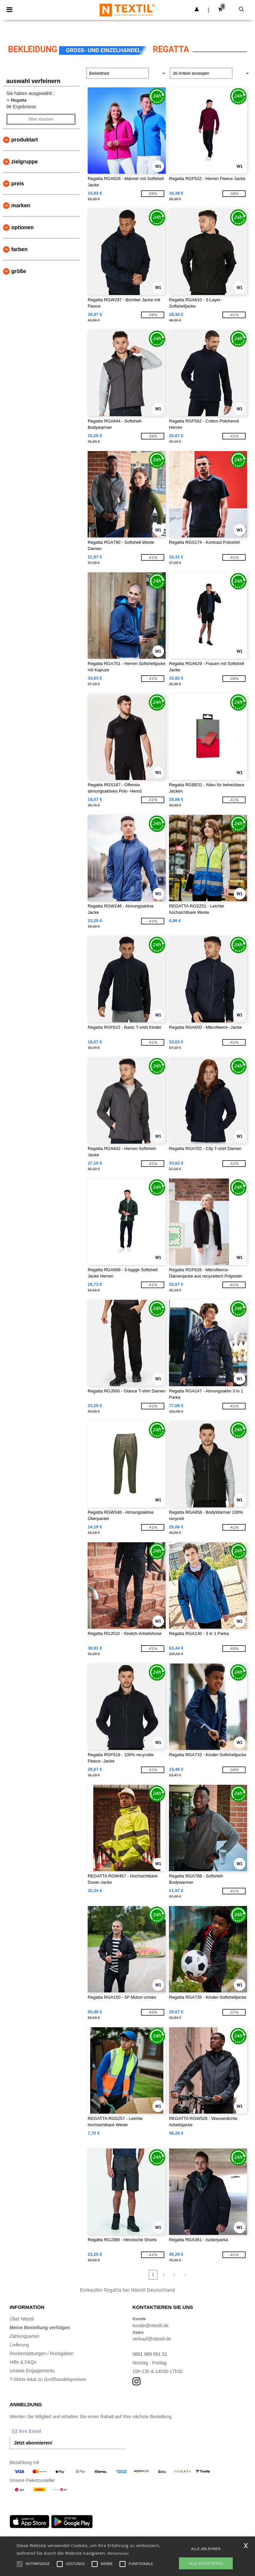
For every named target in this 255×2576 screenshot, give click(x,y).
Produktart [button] (24, 140)
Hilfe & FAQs (23, 2362)
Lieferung (19, 2344)
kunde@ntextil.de (150, 2325)
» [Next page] (185, 2274)
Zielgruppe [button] (24, 161)
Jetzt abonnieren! (33, 2442)
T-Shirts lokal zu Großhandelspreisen (48, 2379)
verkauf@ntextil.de (151, 2338)
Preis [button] (17, 183)
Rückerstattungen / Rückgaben (41, 2353)
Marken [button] (20, 205)
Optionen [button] (22, 227)
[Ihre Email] (44, 2431)
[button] (197, 9)
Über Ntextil (22, 2319)
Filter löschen (41, 119)
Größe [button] (18, 271)
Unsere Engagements (32, 2370)
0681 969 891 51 (149, 2354)
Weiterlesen (118, 2553)
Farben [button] (19, 249)
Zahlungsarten (25, 2336)
